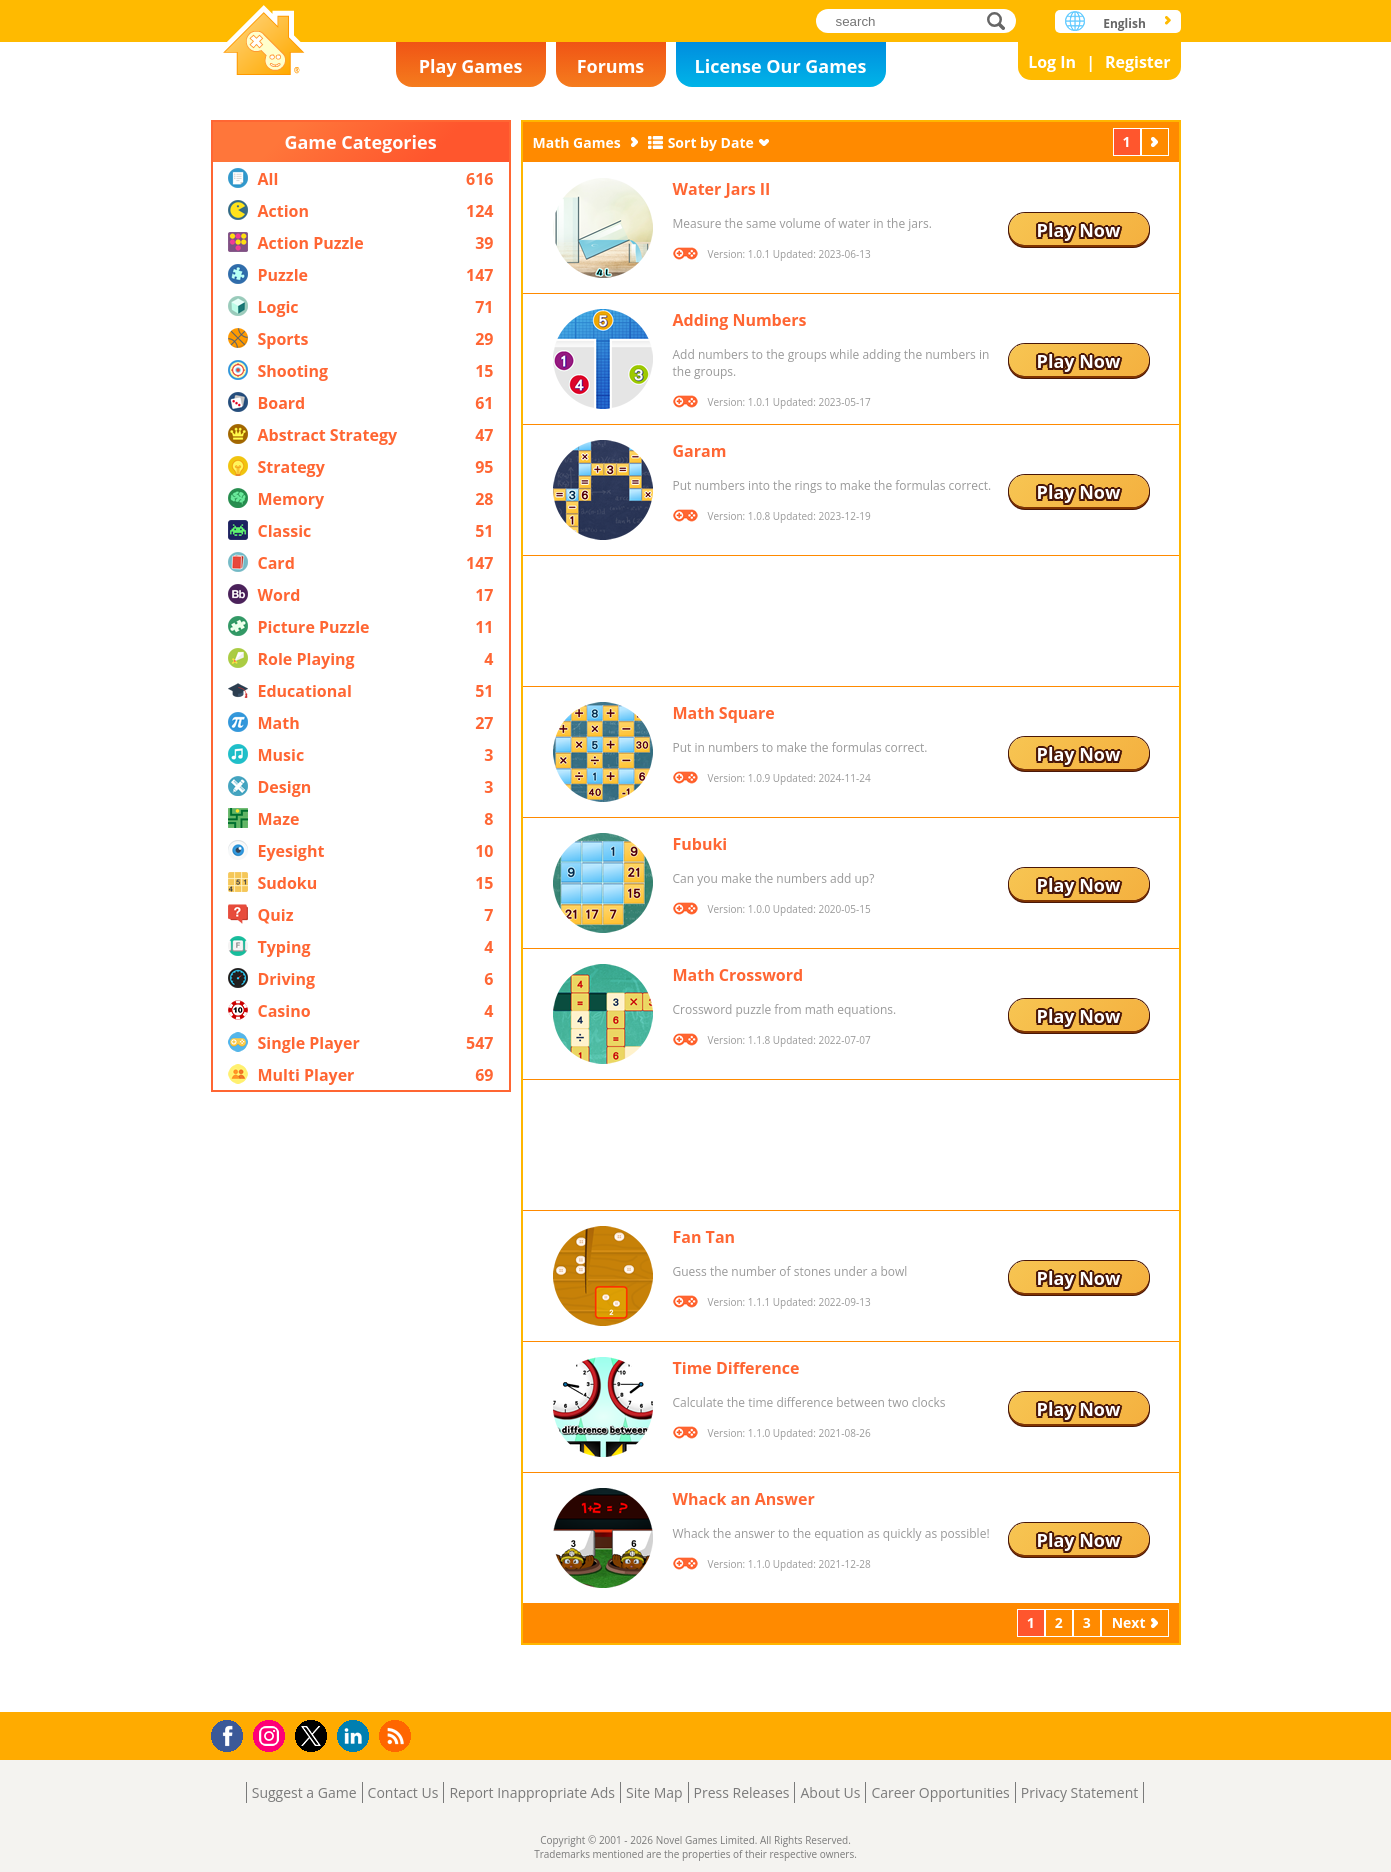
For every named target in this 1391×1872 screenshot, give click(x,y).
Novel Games (264, 42)
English (1124, 23)
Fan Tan (704, 1237)
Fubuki (700, 844)
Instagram (272, 1734)
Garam (700, 451)
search (1001, 20)
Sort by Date (711, 142)
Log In (1052, 62)
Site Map (654, 1792)
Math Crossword (738, 975)
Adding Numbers (740, 320)
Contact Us (403, 1792)
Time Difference (736, 1368)
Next (1157, 141)
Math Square (724, 713)
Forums (611, 66)
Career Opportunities (940, 1792)
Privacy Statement (1080, 1792)
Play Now (1079, 230)
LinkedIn (356, 1736)
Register (1138, 62)
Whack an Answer (744, 1499)
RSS (397, 1735)
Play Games (471, 66)
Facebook (232, 1733)
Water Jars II (722, 189)
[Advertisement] (361, 1402)
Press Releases (742, 1792)
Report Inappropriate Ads (532, 1792)
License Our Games (781, 66)
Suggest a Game (304, 1792)
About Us (830, 1792)
